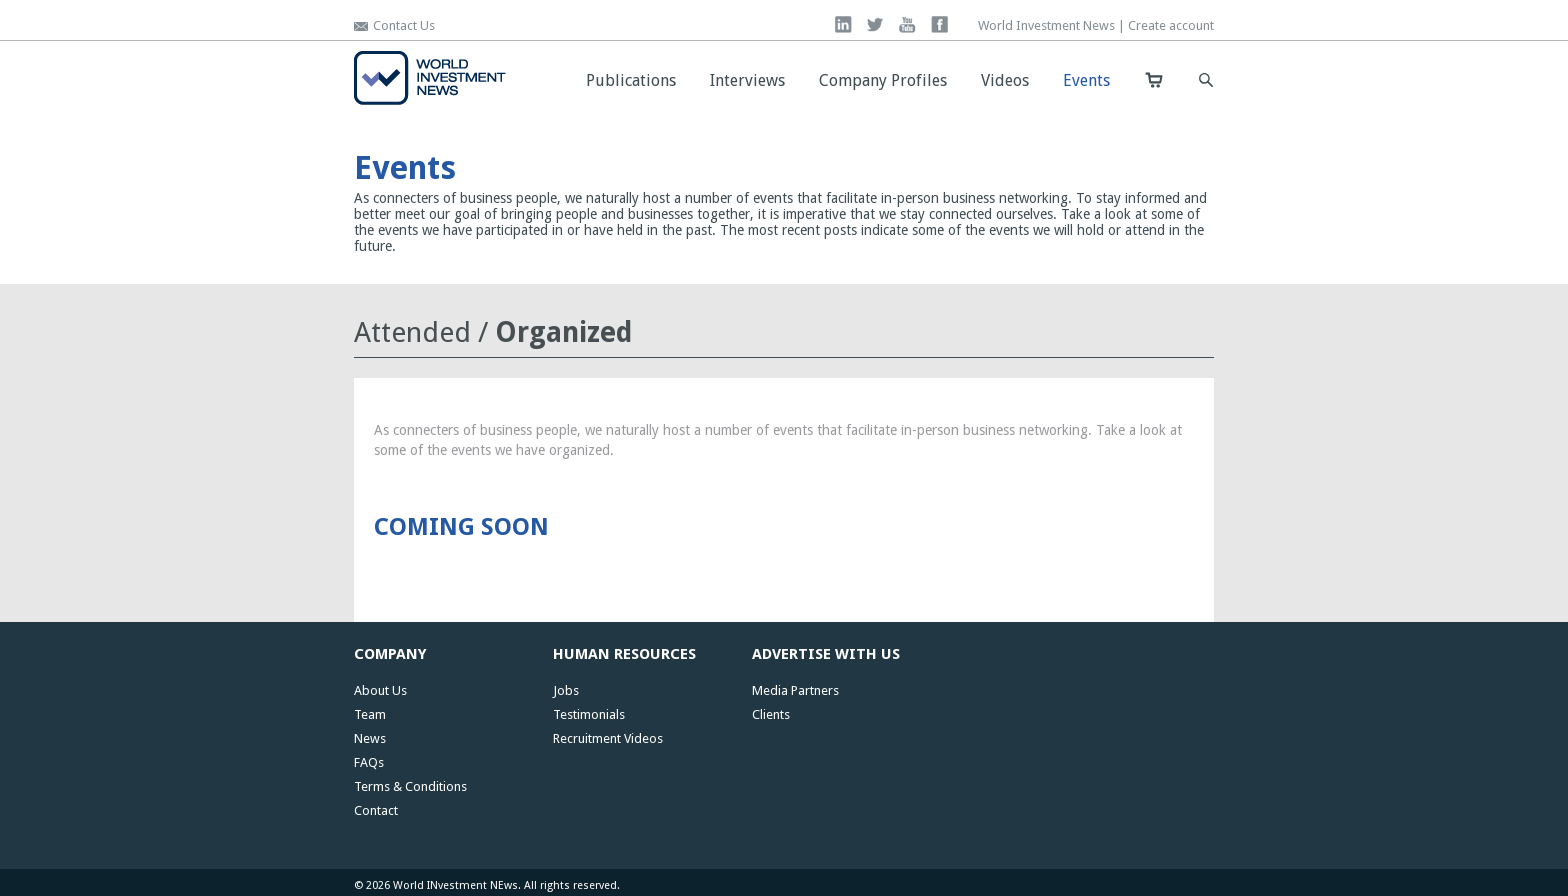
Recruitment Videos (608, 738)
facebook (939, 24)
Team (370, 714)
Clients (771, 714)
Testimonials (589, 714)
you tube (907, 24)
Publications (631, 80)
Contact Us (404, 25)
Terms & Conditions (410, 786)
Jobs (566, 690)
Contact (376, 810)
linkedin (843, 24)
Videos (1005, 80)
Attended (412, 332)
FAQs (369, 762)
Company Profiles (883, 80)
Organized (563, 332)
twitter (875, 24)
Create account (1171, 25)
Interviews (747, 80)
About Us (380, 690)
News (370, 738)
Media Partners (795, 690)
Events (1086, 80)
